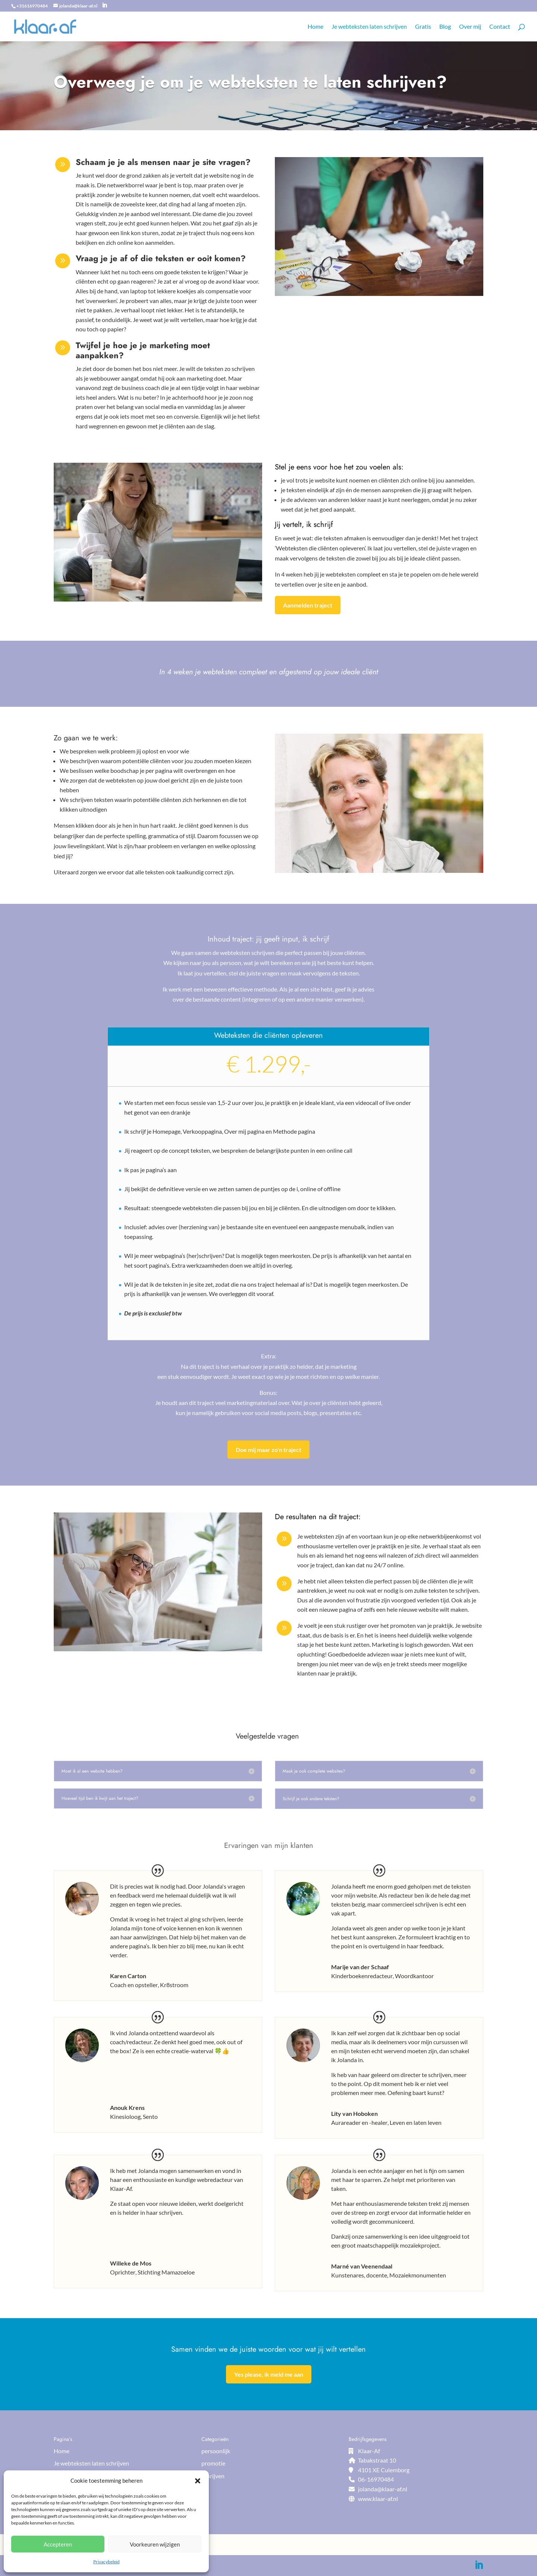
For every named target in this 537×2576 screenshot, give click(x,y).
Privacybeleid (106, 2561)
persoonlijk (215, 2450)
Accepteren (58, 2544)
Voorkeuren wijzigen (155, 2544)
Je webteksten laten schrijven (369, 27)
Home (315, 27)
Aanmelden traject (307, 605)
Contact (499, 27)
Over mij (470, 27)
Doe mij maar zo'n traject (268, 1449)
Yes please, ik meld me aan (268, 2374)
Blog (445, 27)
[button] (197, 2481)
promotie (213, 2463)
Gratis (423, 27)
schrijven (212, 2475)
